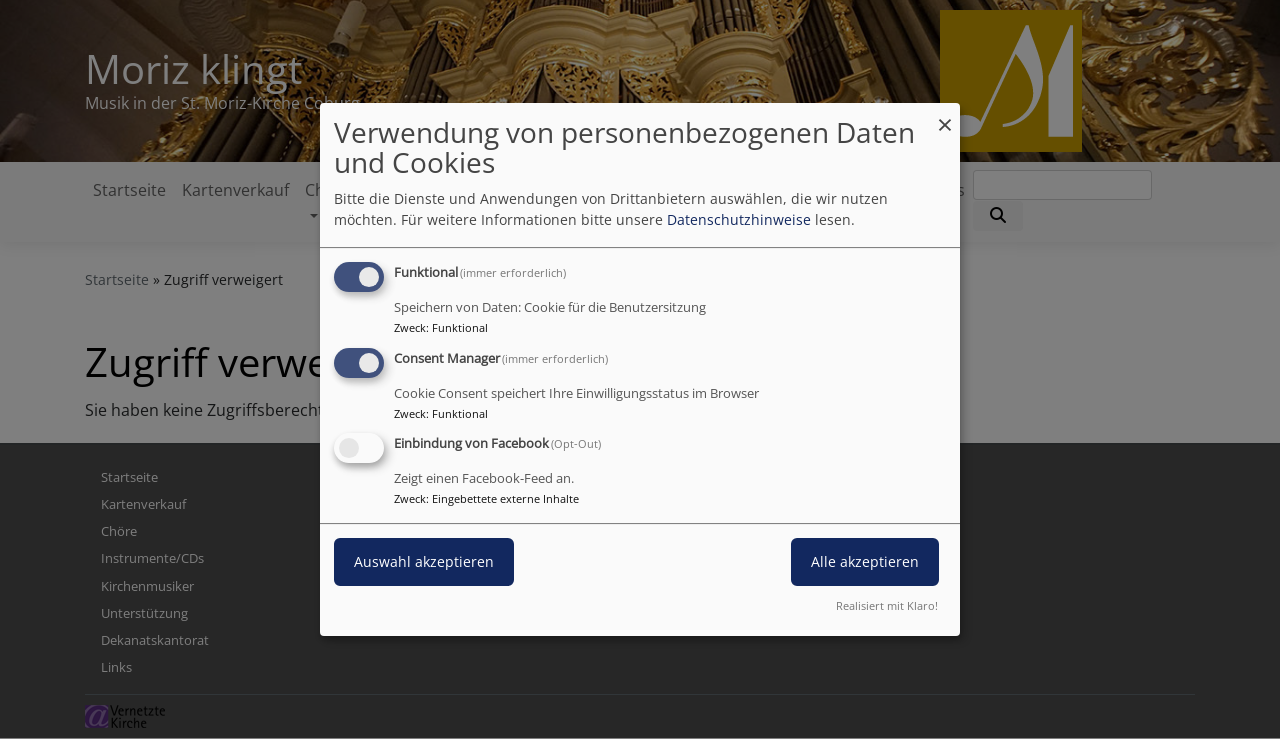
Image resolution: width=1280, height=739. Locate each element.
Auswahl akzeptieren (424, 562)
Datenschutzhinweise (739, 219)
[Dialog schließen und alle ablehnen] (945, 115)
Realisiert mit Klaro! (887, 605)
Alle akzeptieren (865, 562)
